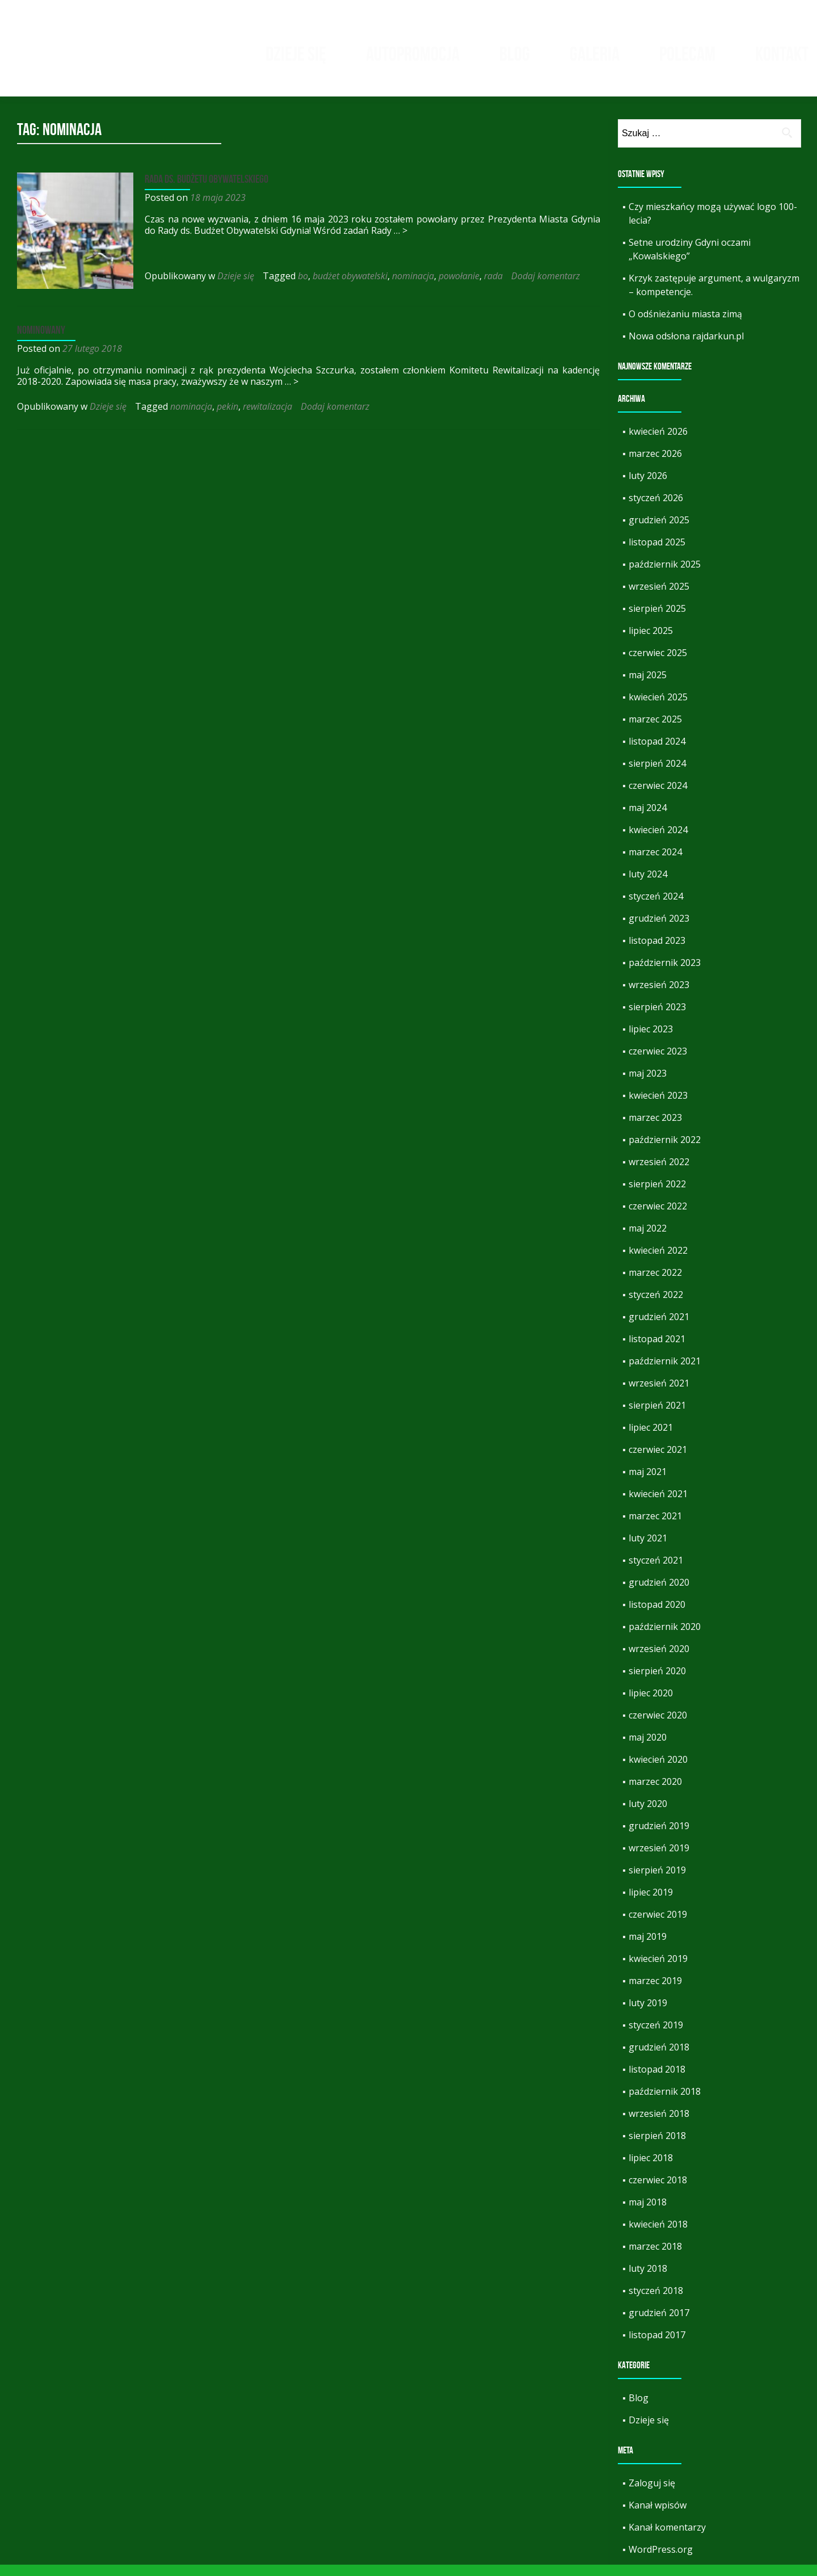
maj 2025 (648, 686)
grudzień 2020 (659, 1593)
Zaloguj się (652, 2494)
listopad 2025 (657, 553)
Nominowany (41, 338)
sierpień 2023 (657, 1018)
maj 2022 (648, 1239)
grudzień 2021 (659, 1328)
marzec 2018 (655, 2257)
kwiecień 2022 (658, 1261)
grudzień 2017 (659, 2324)
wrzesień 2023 (659, 996)
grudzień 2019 (659, 1837)
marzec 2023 (655, 1129)
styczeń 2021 (656, 1571)
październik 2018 (665, 2102)
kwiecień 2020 (658, 1770)
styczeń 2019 (656, 2036)
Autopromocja (413, 54)
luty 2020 (648, 1815)
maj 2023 (648, 1084)
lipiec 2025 (651, 642)
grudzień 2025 (659, 531)
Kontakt (781, 54)
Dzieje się (296, 54)
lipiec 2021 (651, 1438)
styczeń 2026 (656, 509)
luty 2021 (648, 1549)
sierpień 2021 (657, 1416)
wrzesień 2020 (659, 1660)
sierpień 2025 (657, 619)
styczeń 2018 (656, 2302)
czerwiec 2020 (658, 1726)
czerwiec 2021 (658, 1461)
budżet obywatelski (347, 287)
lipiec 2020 (651, 1704)
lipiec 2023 (651, 1040)
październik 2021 (665, 1372)
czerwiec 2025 (658, 664)
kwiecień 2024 (658, 841)
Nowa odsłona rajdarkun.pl (686, 347)
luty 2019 (648, 2014)
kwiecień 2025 (658, 708)
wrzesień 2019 (659, 1859)
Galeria (595, 54)
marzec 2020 (655, 1793)
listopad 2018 (657, 2080)
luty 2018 (648, 2280)
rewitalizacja (267, 415)
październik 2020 (665, 1638)
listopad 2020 (657, 1616)
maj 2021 (648, 1483)
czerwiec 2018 (658, 2191)
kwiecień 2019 (658, 1970)
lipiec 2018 (651, 2169)
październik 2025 (665, 575)
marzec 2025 (655, 730)
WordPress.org (661, 2560)
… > (384, 242)
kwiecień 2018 (658, 2235)
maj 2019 (648, 1948)
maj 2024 (648, 819)
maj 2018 (648, 2213)
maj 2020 (648, 1748)
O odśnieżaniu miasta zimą (685, 325)
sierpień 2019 (657, 1881)
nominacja (410, 287)
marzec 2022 (655, 1284)
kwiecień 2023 (658, 1106)
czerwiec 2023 (658, 1062)
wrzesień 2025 (659, 597)
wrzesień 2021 (659, 1394)
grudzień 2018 (659, 2058)
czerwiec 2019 (658, 1925)
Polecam (687, 54)
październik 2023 (665, 974)
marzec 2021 (655, 1527)
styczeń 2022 (656, 1306)
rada (490, 287)
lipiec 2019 (651, 1903)
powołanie (456, 287)
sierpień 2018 (657, 2147)
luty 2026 (648, 487)
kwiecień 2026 (658, 442)
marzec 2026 (655, 465)
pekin (227, 415)
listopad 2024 (657, 752)
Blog (514, 54)
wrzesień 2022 (659, 1173)
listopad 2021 (657, 1350)
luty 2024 (648, 885)
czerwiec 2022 (658, 1217)
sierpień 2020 (657, 1682)
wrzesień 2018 (659, 2125)
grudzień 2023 (659, 929)
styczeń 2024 (656, 907)
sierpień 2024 (657, 774)
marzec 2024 (655, 863)
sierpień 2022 (657, 1195)
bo (300, 287)
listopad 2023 (657, 951)
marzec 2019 (655, 1992)
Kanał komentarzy (667, 2538)
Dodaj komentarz (542, 287)
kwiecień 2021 (658, 1505)
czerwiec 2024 (658, 797)
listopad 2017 (657, 2346)
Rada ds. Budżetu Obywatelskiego (204, 190)
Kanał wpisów (658, 2516)
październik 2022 (665, 1151)
